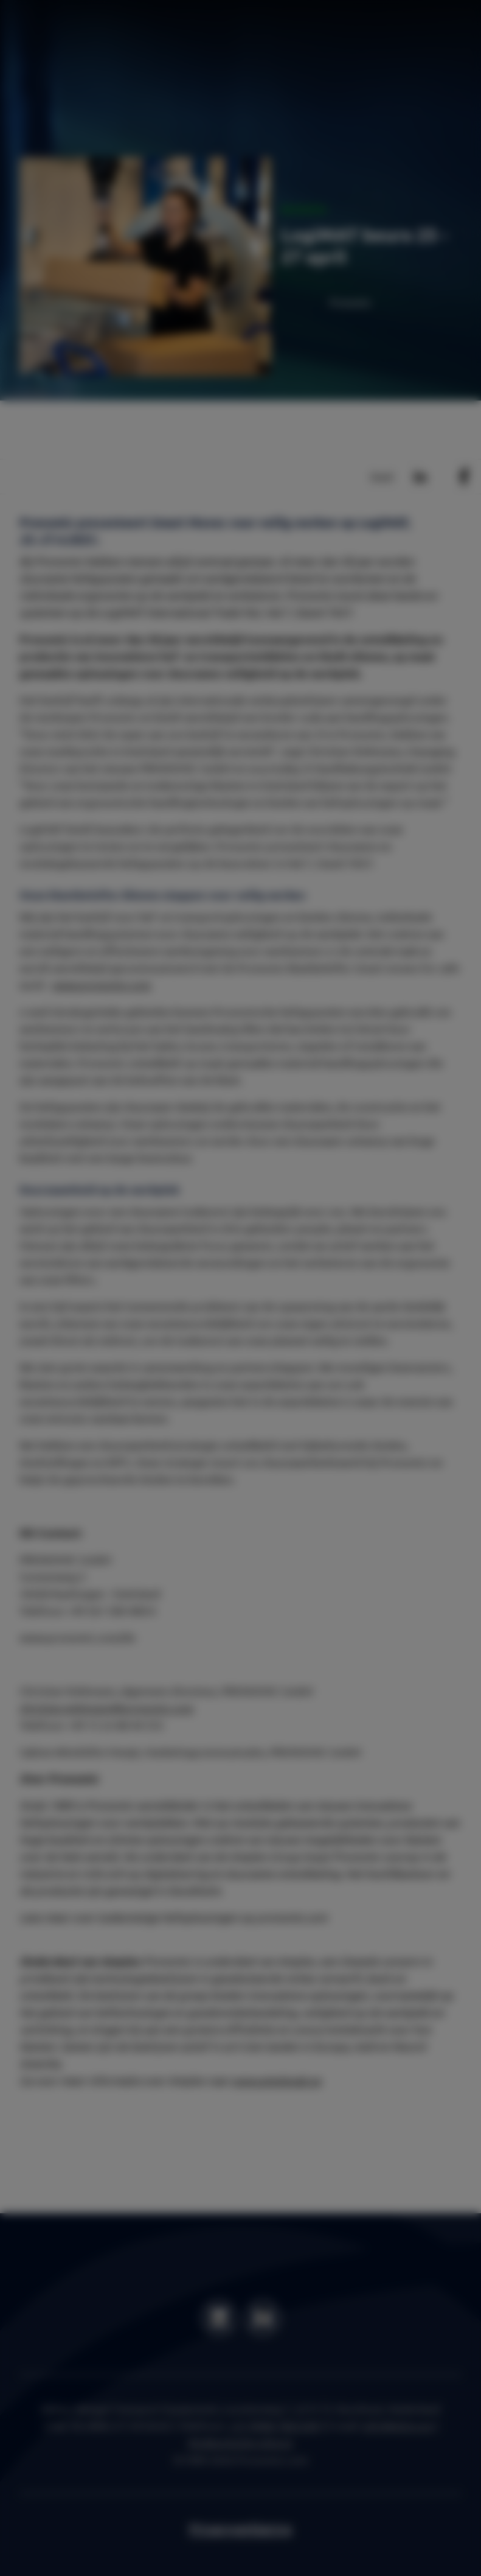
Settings (353, 1367)
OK (416, 1367)
